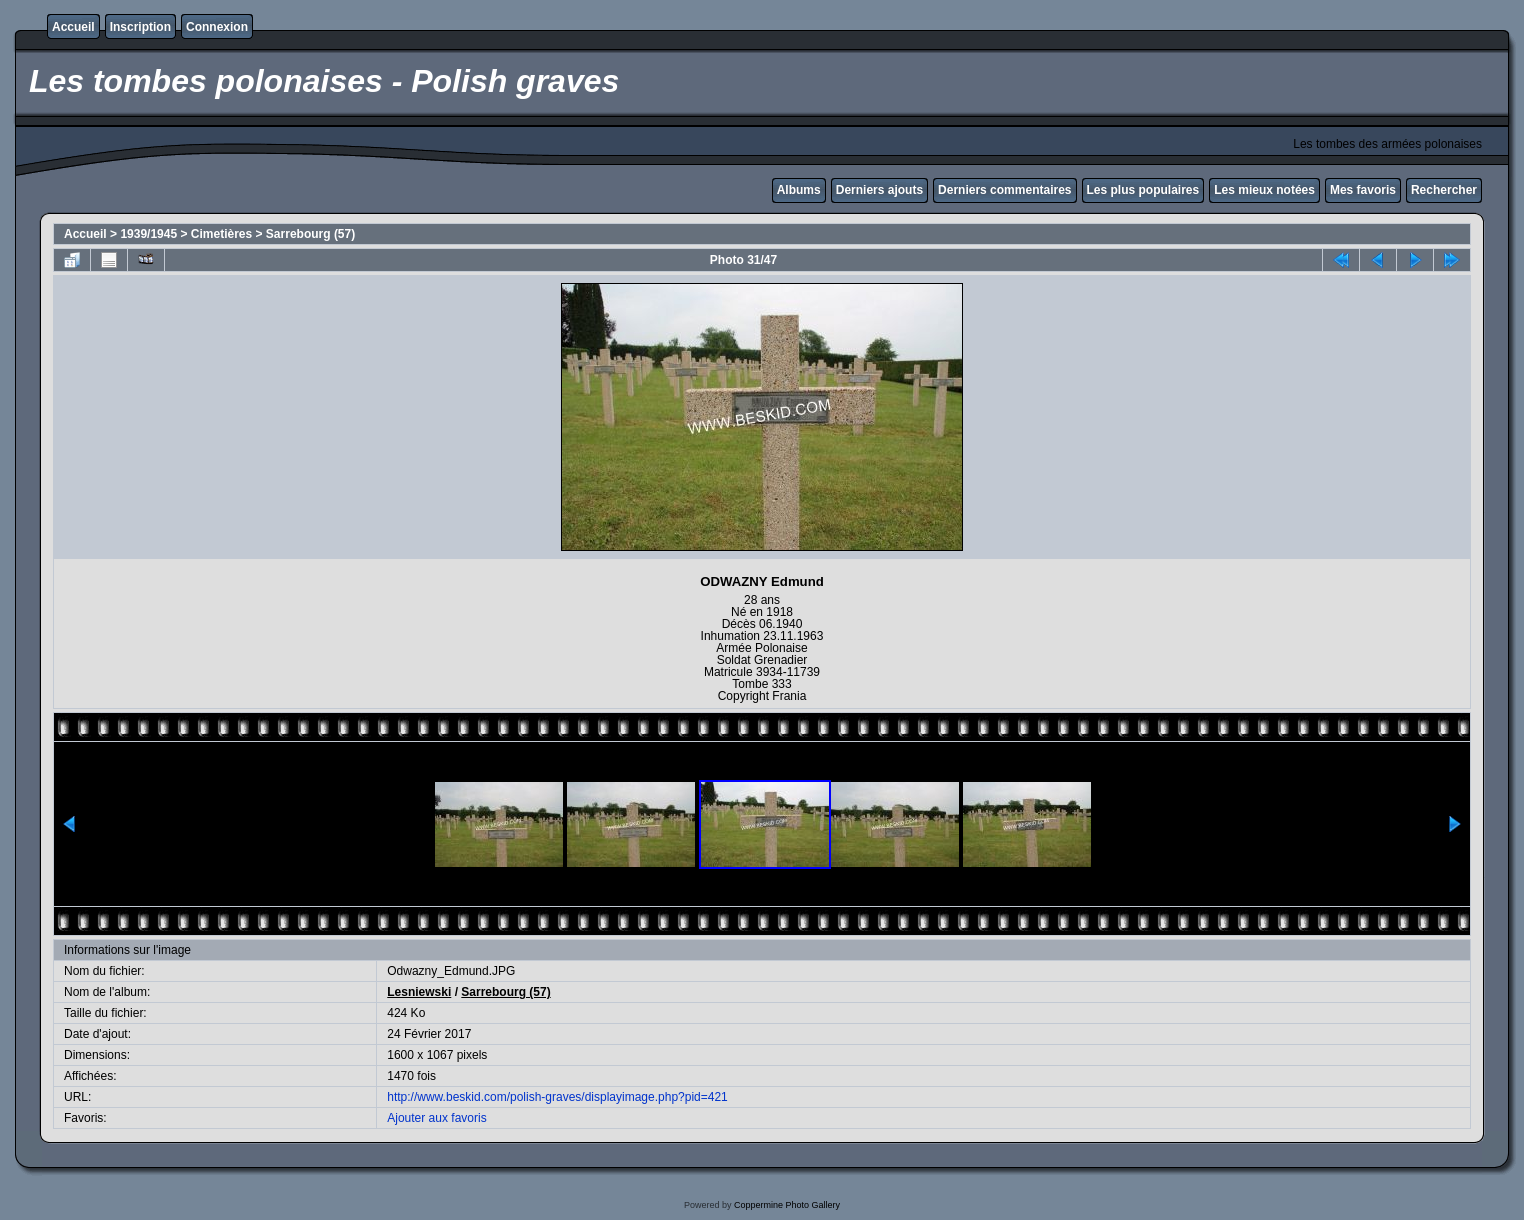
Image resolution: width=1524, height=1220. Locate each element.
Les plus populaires (1143, 190)
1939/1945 (148, 234)
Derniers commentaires (1004, 190)
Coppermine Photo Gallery (787, 1205)
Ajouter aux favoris (436, 1118)
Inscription (140, 27)
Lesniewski (419, 992)
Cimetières (221, 234)
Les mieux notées (1264, 190)
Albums (799, 190)
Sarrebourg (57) (310, 234)
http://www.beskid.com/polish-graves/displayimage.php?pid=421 (557, 1097)
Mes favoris (1363, 190)
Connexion (217, 27)
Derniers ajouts (879, 190)
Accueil (73, 27)
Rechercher (1444, 190)
